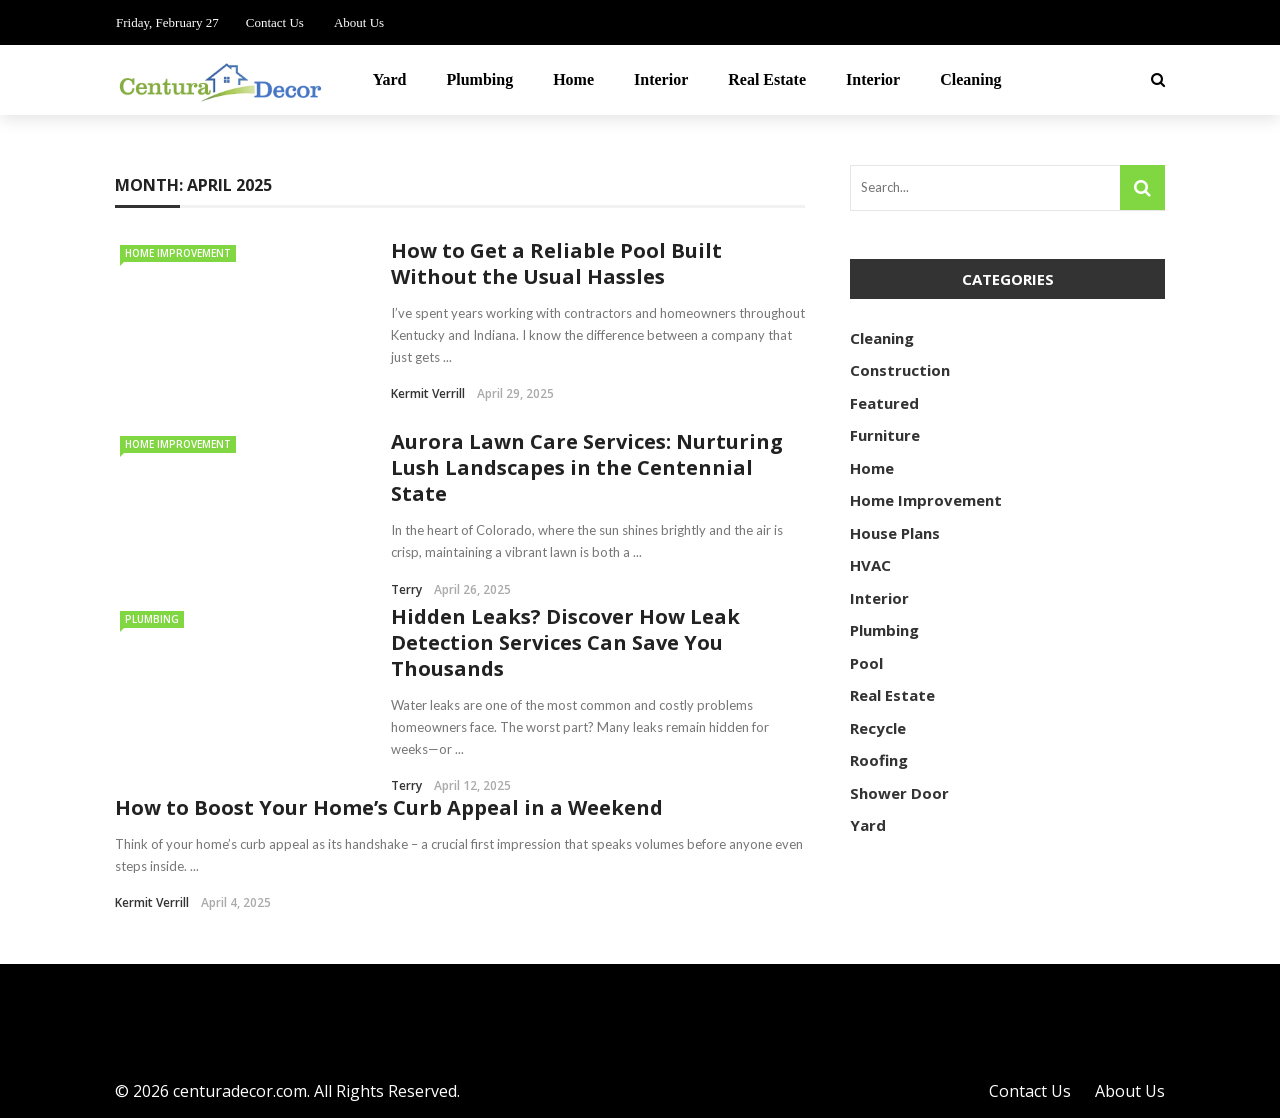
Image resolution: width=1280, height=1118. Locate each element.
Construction (900, 370)
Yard (390, 79)
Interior (661, 79)
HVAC (870, 565)
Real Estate (767, 79)
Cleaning (970, 79)
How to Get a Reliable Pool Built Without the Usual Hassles (556, 263)
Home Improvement (178, 253)
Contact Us (275, 22)
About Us (359, 22)
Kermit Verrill (428, 393)
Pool (866, 663)
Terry (406, 589)
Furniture (885, 435)
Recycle (878, 728)
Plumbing (479, 79)
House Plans (895, 533)
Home (573, 79)
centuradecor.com (240, 1091)
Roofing (879, 760)
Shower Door (899, 793)
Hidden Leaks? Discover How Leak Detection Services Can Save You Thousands (565, 642)
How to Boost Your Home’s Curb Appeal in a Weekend (389, 807)
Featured (884, 403)
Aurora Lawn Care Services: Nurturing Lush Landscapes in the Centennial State (587, 467)
